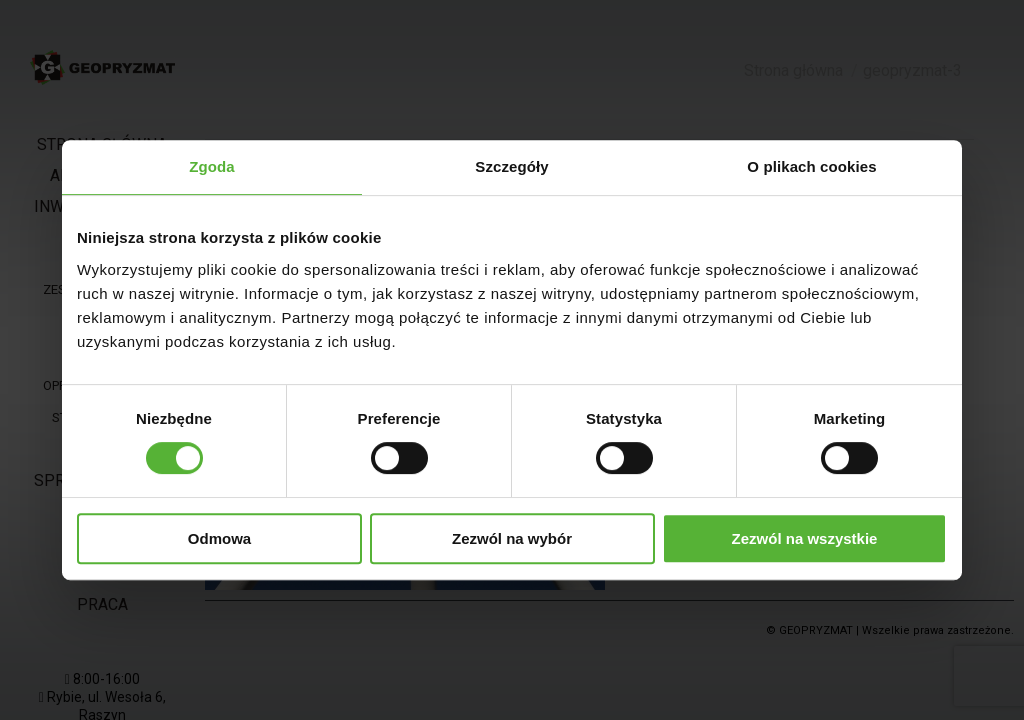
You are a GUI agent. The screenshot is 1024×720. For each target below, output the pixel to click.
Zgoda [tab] (212, 166)
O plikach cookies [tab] (811, 166)
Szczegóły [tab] (511, 166)
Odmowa (219, 538)
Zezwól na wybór (512, 538)
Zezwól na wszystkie (805, 538)
